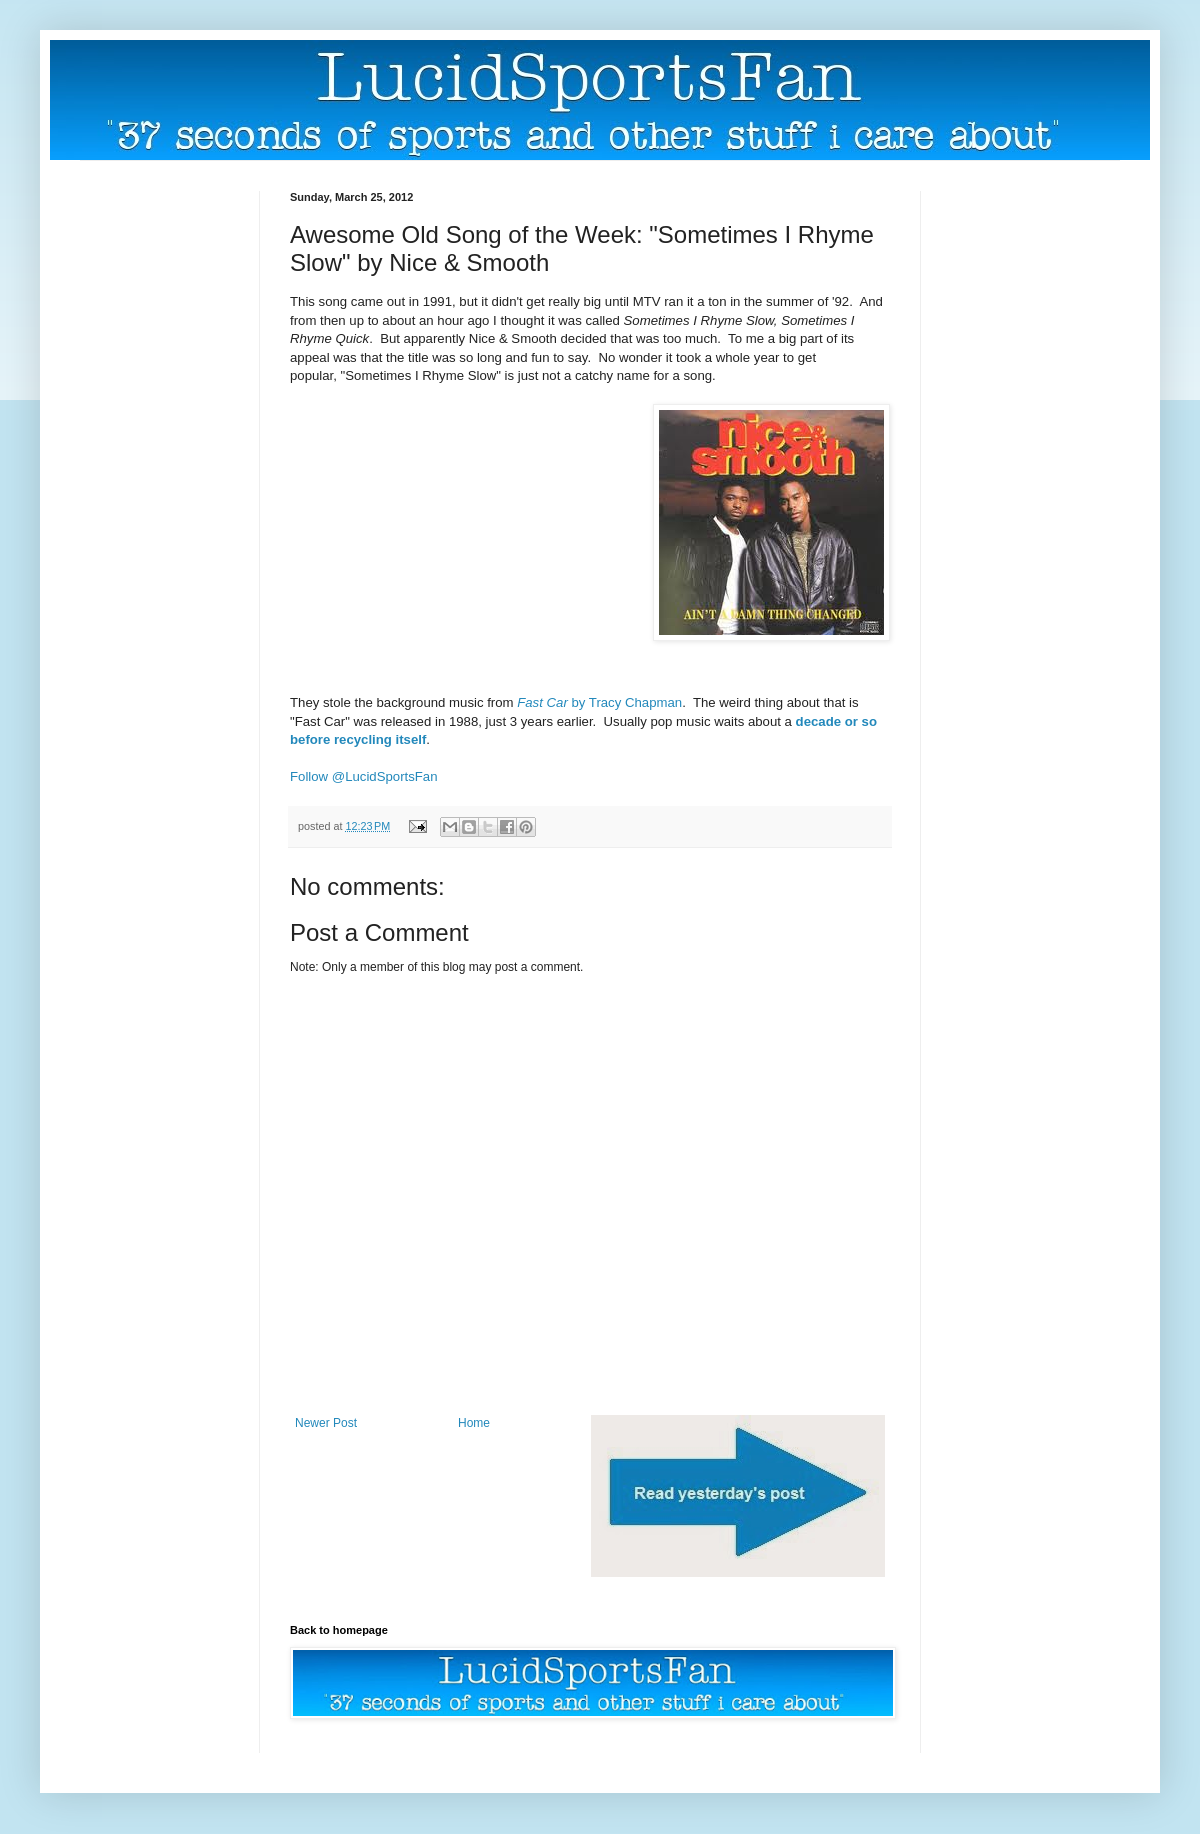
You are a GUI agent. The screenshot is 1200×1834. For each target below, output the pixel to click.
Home (474, 1423)
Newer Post (326, 1423)
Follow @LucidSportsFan (364, 776)
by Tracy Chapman (599, 702)
